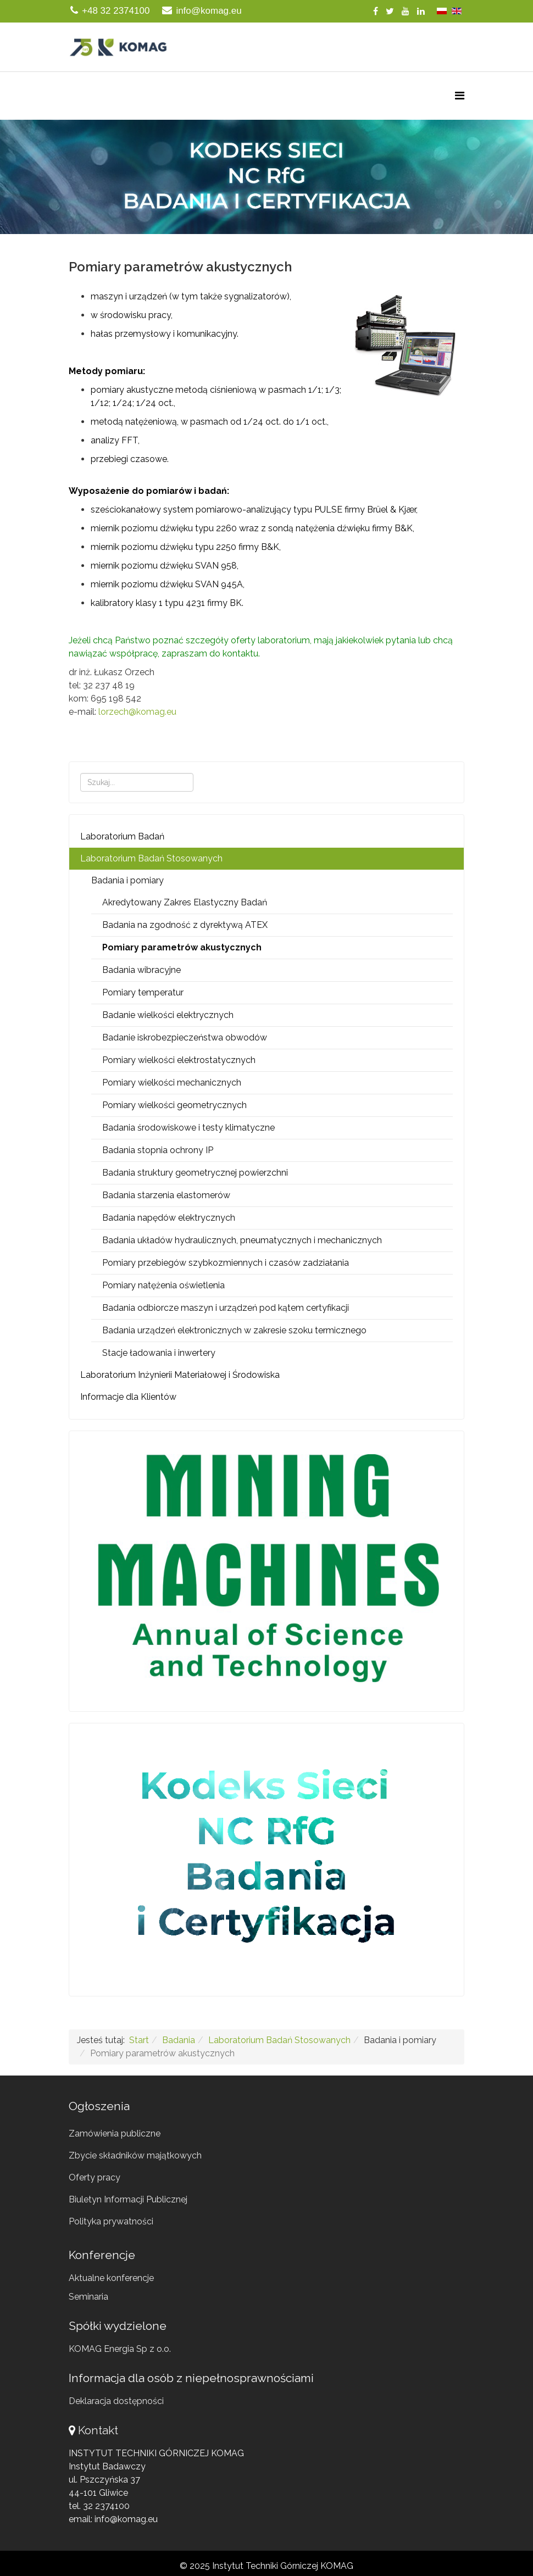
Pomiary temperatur (143, 992)
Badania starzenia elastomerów (166, 1195)
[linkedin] (421, 11)
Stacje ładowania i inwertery (158, 1353)
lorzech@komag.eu (137, 711)
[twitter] (390, 11)
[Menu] (459, 96)
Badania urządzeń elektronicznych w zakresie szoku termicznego (234, 1330)
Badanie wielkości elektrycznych (168, 1015)
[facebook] (375, 11)
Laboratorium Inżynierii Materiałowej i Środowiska (180, 1375)
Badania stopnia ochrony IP (157, 1150)
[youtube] (405, 11)
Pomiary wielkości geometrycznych (174, 1105)
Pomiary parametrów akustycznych (182, 947)
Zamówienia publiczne (114, 2133)
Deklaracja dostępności (116, 2401)
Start (139, 2040)
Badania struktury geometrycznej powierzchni (195, 1172)
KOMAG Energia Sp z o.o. (120, 2349)
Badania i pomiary (127, 880)
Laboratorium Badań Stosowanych (151, 858)
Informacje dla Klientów (128, 1397)
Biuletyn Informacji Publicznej (128, 2199)
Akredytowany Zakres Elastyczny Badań (184, 902)
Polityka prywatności (111, 2221)
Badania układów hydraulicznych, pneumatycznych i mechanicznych (242, 1240)
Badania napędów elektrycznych (168, 1217)
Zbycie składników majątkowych (135, 2155)
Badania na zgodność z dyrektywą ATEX (185, 925)
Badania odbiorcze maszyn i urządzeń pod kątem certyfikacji (225, 1308)
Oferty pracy (94, 2177)
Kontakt (98, 2430)
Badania (178, 2040)
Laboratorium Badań (122, 836)
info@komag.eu (208, 10)
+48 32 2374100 (115, 10)
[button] (266, 177)
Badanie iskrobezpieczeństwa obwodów (184, 1037)
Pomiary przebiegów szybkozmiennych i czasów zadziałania (225, 1263)
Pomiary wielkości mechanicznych (171, 1082)
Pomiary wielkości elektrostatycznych (179, 1060)
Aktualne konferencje (111, 2278)
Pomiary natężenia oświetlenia (163, 1285)
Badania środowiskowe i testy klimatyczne (188, 1127)
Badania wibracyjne (141, 970)
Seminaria (88, 2296)
